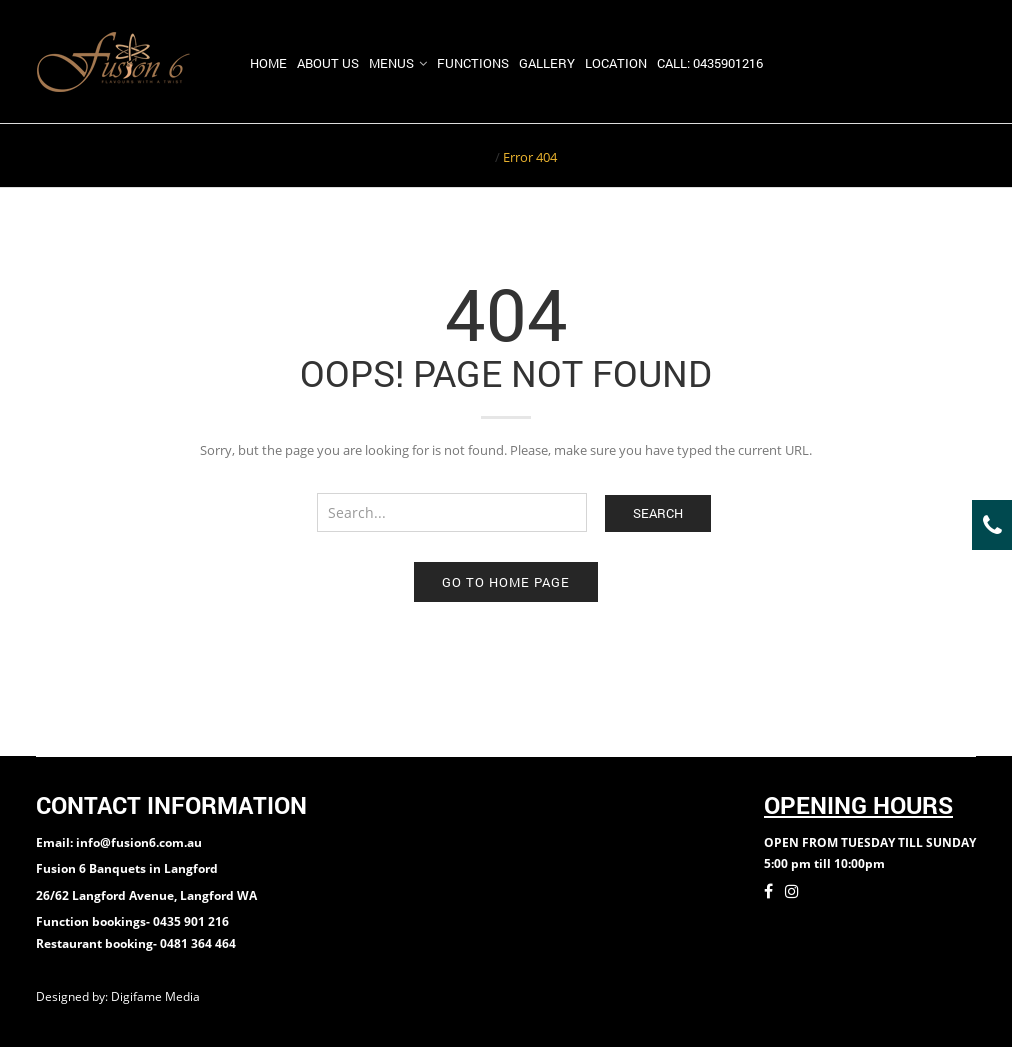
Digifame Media (157, 996)
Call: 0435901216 (710, 63)
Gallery (547, 63)
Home (268, 63)
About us (328, 63)
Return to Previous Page (899, 155)
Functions (473, 63)
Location (616, 63)
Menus (391, 63)
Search (658, 513)
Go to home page (506, 582)
